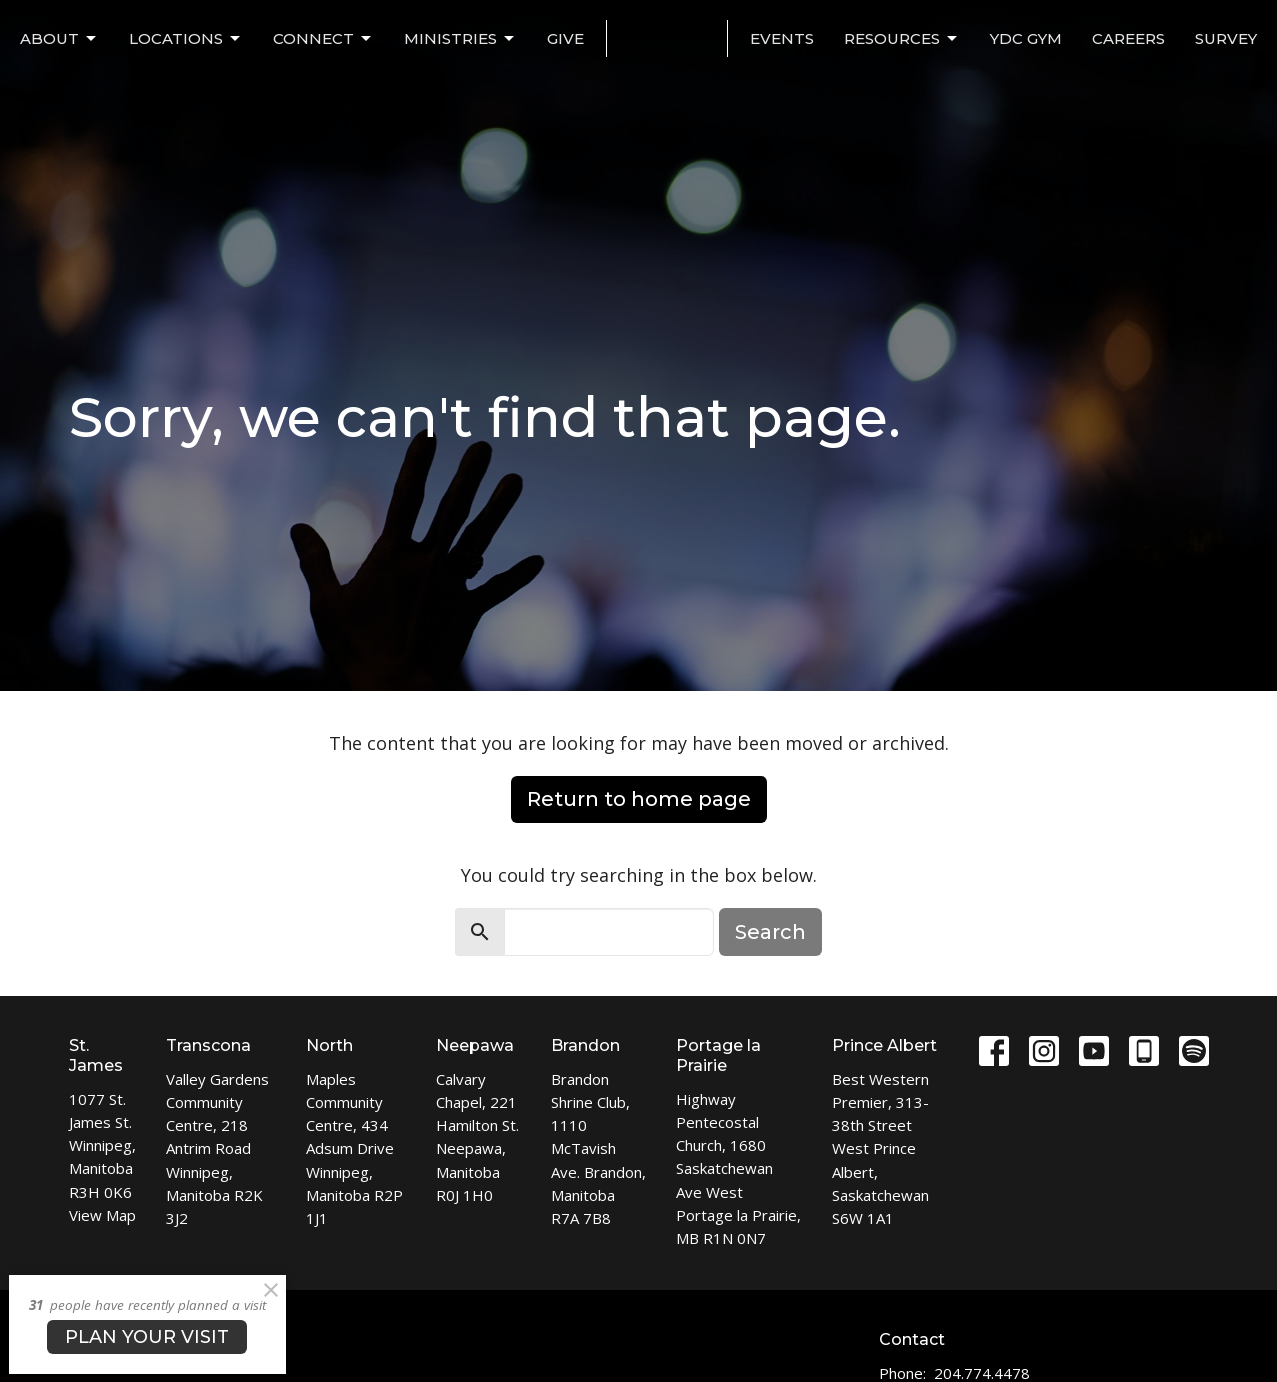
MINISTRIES (460, 39)
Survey (1226, 38)
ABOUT (59, 39)
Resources (902, 39)
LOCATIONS (186, 39)
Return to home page (639, 799)
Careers (1128, 38)
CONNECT (323, 39)
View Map (102, 1215)
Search (770, 932)
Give (565, 38)
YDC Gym (1026, 38)
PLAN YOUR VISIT (147, 1337)
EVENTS (782, 38)
